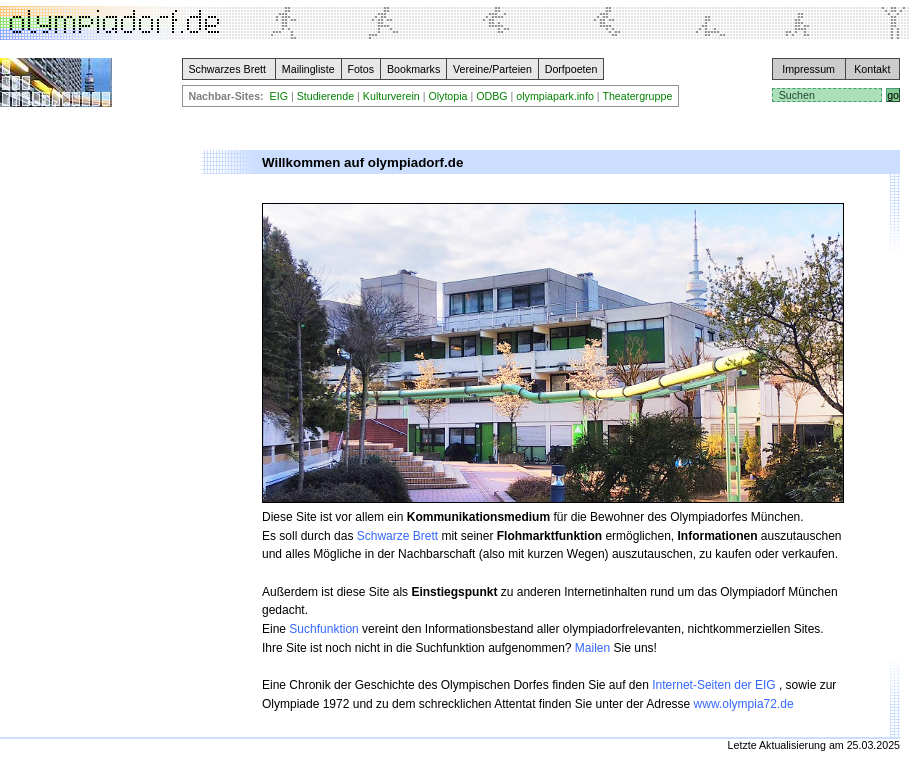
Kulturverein (391, 96)
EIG (279, 96)
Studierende (325, 96)
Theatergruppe (637, 96)
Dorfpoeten (571, 69)
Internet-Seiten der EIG (715, 685)
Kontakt (872, 69)
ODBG (491, 96)
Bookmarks (413, 69)
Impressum (808, 69)
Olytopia (447, 96)
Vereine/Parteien (492, 69)
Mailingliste (308, 69)
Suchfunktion (323, 629)
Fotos (360, 69)
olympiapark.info (555, 96)
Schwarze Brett (397, 536)
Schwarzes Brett (227, 69)
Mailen (592, 648)
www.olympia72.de (744, 704)
